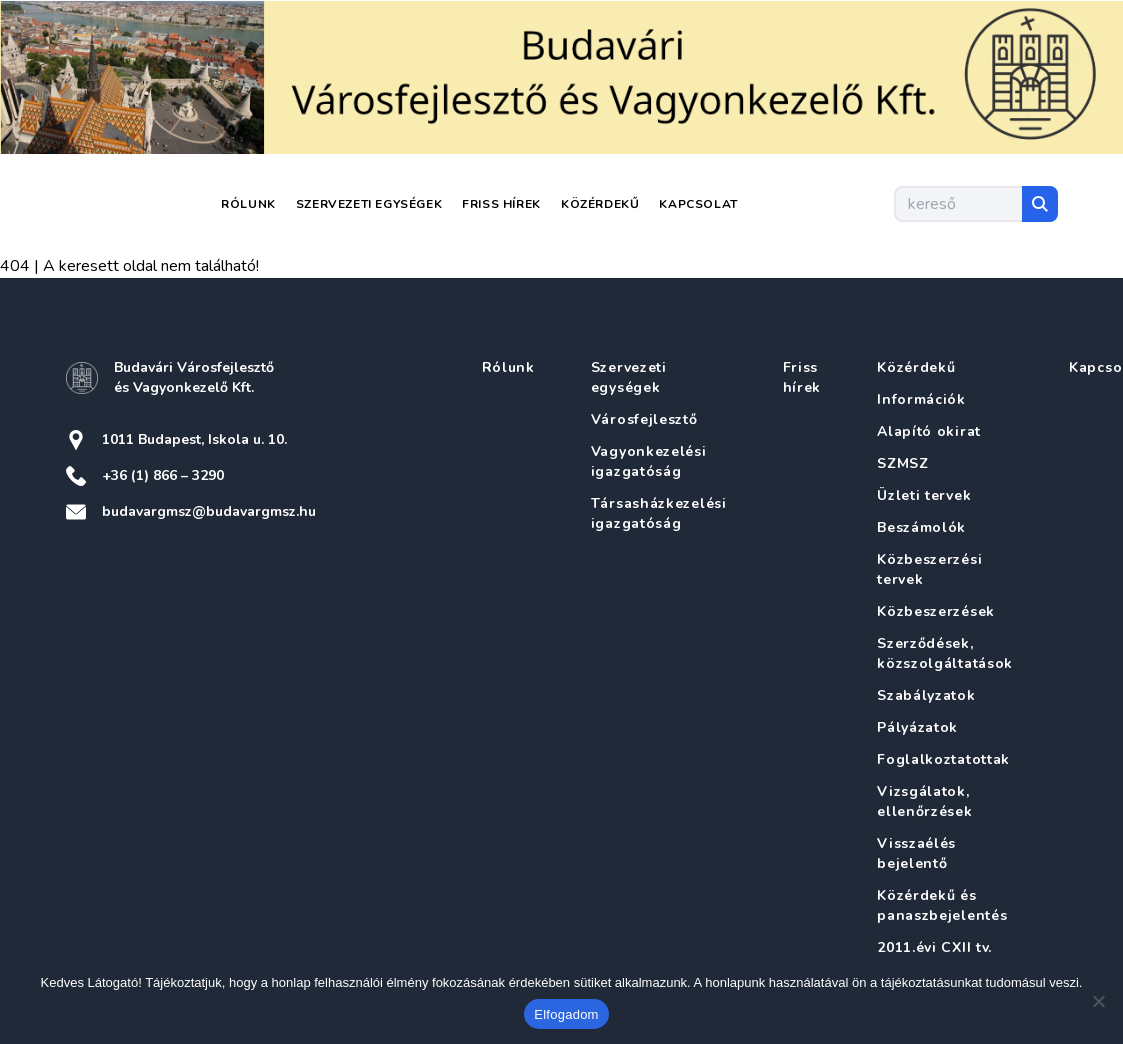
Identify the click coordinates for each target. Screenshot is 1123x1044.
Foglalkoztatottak (943, 759)
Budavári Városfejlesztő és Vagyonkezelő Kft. (194, 377)
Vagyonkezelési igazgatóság (649, 461)
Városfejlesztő (644, 419)
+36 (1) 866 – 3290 (163, 475)
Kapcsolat (698, 204)
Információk (921, 399)
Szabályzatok (926, 695)
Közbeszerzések (936, 611)
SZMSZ (903, 463)
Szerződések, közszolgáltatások (945, 653)
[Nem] (1098, 1001)
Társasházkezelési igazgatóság (659, 513)
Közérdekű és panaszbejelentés (942, 905)
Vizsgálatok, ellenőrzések (924, 801)
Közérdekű (600, 204)
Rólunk (248, 204)
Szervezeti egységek (369, 204)
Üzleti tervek (924, 495)
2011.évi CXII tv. (934, 947)
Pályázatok (917, 727)
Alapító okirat (929, 431)
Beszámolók (921, 527)
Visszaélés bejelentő (916, 853)
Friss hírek (501, 204)
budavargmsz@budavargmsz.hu (209, 511)
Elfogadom (566, 1014)
